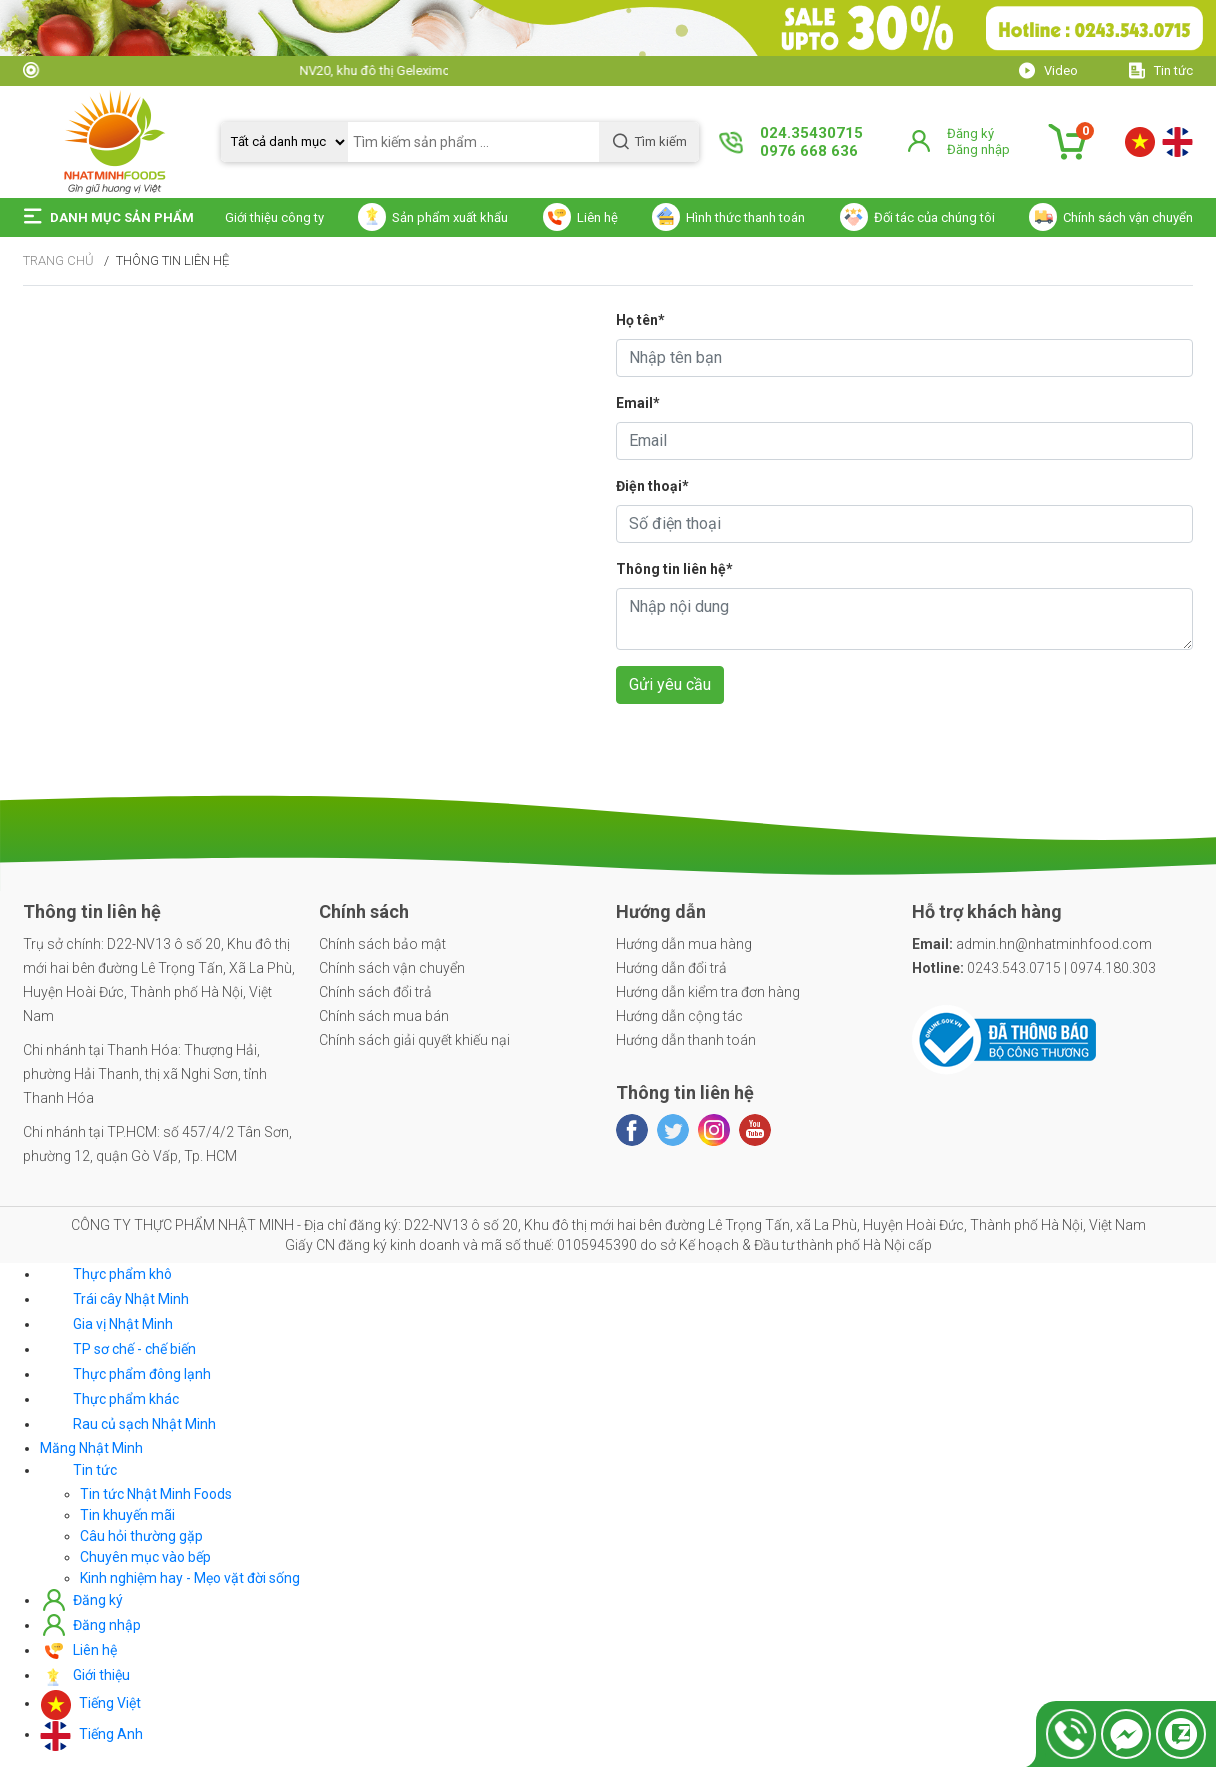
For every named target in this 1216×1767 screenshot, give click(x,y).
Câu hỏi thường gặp (141, 1536)
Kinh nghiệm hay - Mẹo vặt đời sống (190, 1578)
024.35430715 (811, 133)
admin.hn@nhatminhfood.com (1032, 944)
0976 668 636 (809, 151)
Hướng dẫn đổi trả (671, 968)
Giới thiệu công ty (274, 217)
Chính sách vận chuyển (392, 968)
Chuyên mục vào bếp (145, 1557)
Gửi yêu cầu (670, 684)
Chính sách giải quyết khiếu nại (414, 1040)
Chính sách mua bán (384, 1016)
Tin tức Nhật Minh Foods (156, 1494)
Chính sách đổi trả (375, 992)
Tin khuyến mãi (127, 1515)
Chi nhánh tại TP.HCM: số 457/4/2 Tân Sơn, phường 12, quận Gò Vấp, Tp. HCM (157, 1144)
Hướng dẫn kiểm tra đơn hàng (708, 992)
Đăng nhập (978, 149)
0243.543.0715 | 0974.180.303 (1034, 968)
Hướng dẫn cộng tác (679, 1016)
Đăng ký (970, 133)
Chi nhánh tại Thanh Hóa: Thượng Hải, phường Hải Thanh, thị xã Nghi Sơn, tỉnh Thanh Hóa (145, 1074)
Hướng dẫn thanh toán (686, 1040)
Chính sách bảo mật (382, 944)
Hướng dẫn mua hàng (684, 944)
